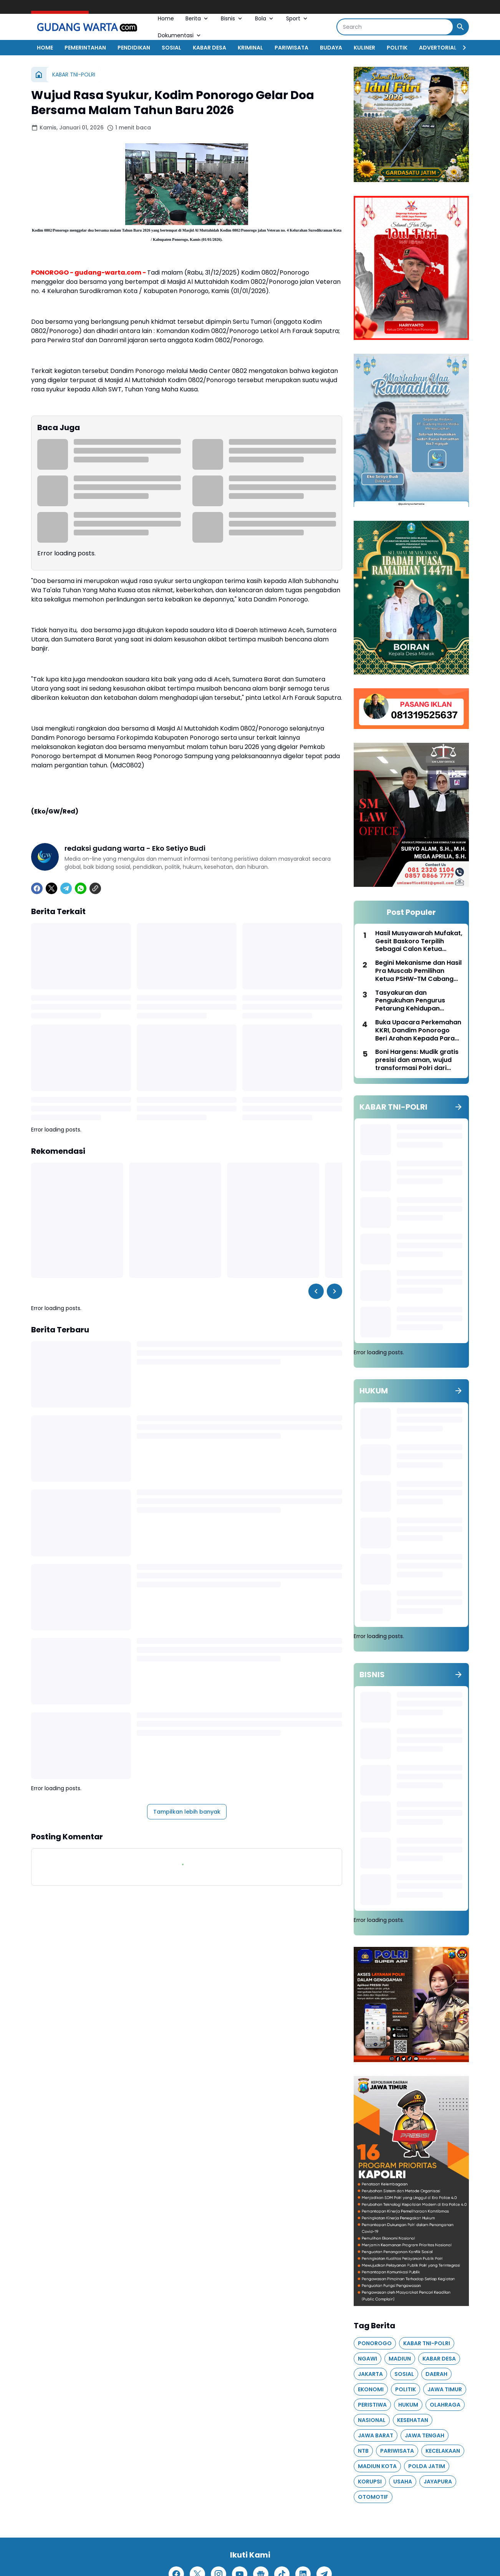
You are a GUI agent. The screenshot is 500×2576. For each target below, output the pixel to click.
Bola (265, 18)
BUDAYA (331, 47)
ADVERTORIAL (438, 47)
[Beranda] (38, 74)
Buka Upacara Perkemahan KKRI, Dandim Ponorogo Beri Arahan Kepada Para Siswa (418, 1030)
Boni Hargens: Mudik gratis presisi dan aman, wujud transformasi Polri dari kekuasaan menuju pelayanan (417, 1060)
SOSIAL (171, 47)
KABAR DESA (209, 47)
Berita (197, 18)
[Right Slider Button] (461, 47)
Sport (297, 18)
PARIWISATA (291, 47)
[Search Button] (460, 27)
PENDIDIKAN (134, 47)
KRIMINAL (250, 47)
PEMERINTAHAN (85, 47)
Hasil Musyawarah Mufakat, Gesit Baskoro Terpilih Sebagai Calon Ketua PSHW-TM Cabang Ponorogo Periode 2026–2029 (418, 941)
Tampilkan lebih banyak (186, 1812)
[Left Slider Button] (316, 1291)
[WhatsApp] (80, 888)
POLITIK (397, 47)
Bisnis (232, 18)
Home (166, 18)
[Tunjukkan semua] (458, 1107)
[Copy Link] (95, 888)
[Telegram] (66, 888)
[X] (51, 888)
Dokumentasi (180, 35)
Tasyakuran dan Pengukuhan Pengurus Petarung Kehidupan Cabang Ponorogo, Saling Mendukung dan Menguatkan (415, 1001)
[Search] (395, 27)
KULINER (364, 47)
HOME (45, 47)
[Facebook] (37, 888)
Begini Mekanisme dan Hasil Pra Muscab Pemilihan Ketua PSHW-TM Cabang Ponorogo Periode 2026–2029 (418, 971)
